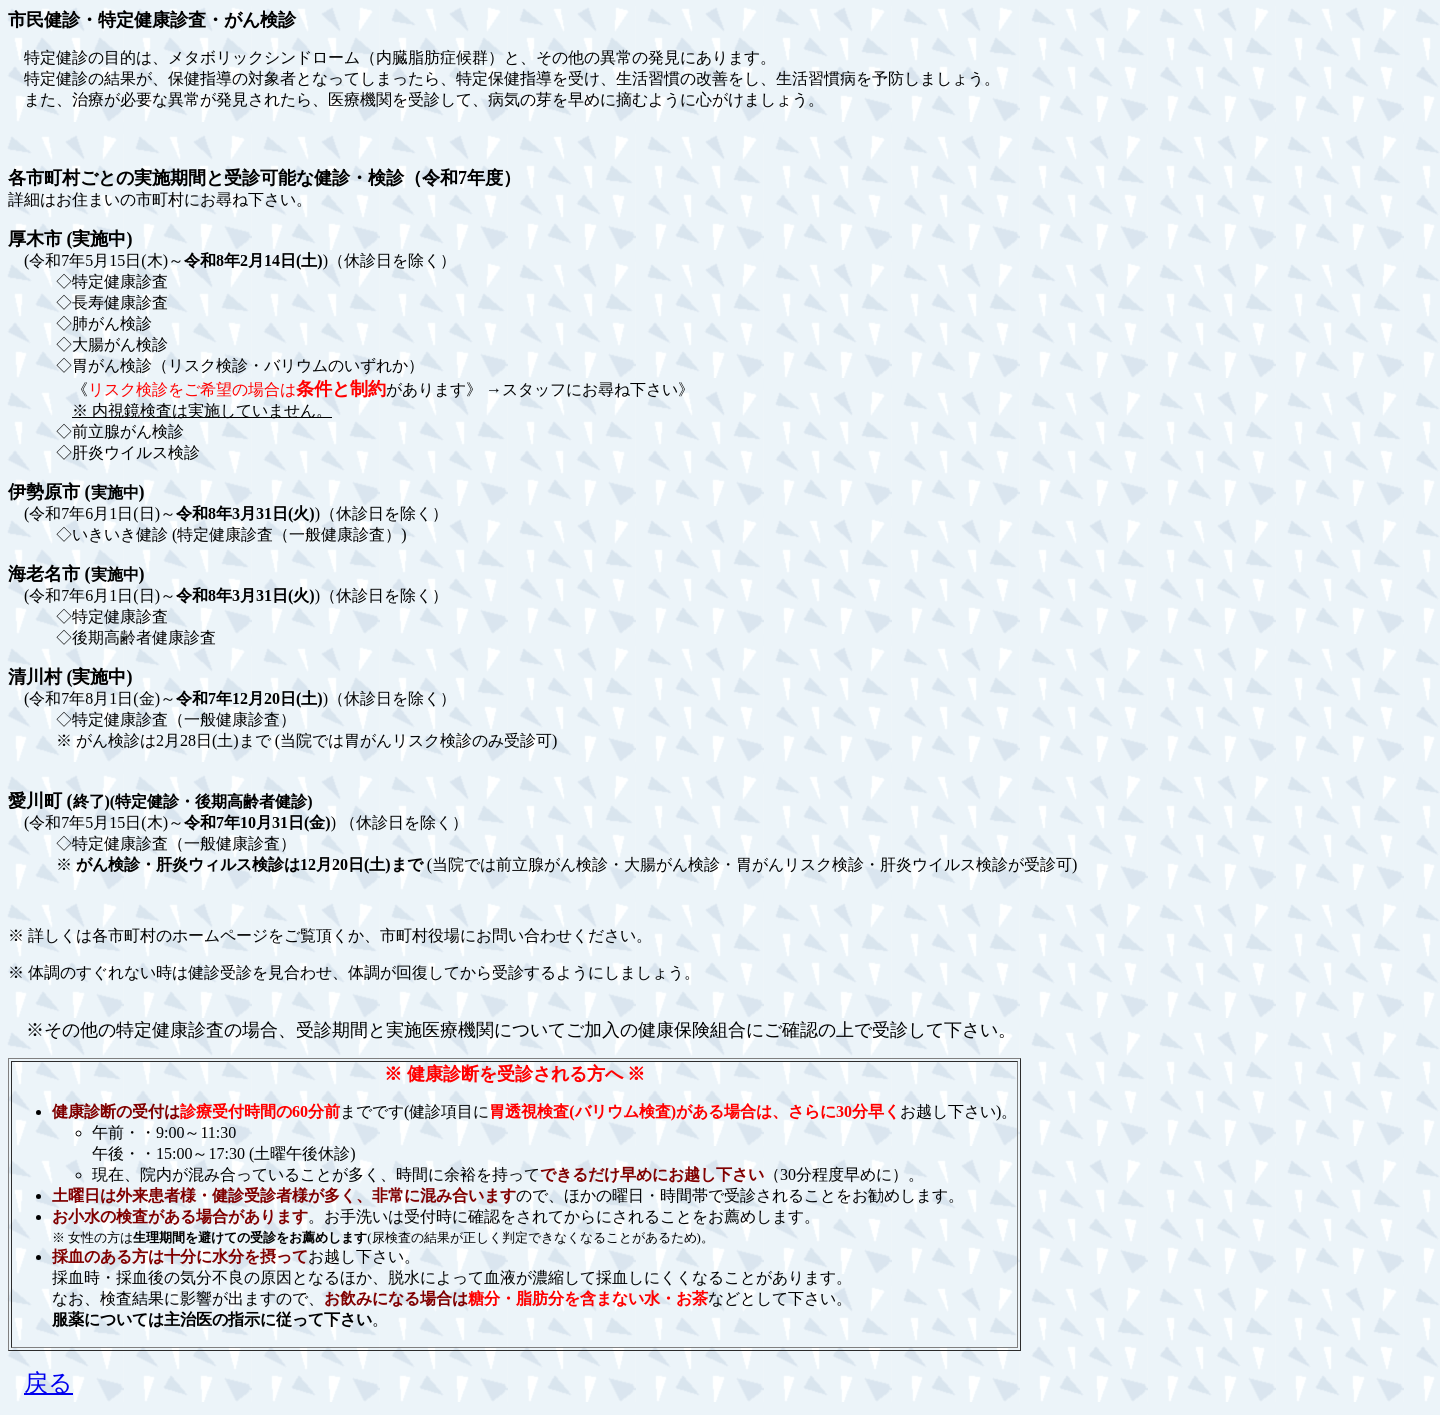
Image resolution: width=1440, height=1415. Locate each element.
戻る (48, 1383)
